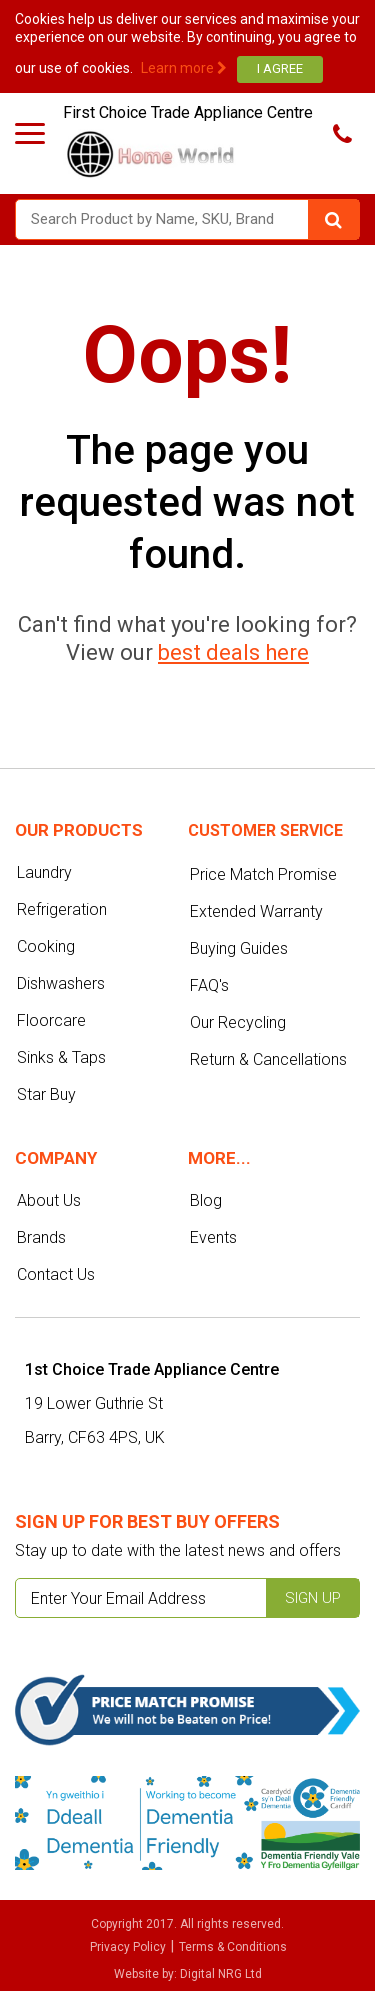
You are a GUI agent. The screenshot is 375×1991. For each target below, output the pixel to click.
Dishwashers (61, 983)
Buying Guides (239, 948)
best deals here (233, 652)
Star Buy (46, 1094)
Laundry (44, 872)
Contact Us (56, 1274)
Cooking (46, 946)
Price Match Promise (263, 874)
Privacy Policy (128, 1947)
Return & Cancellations (268, 1059)
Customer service (265, 830)
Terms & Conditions (233, 1947)
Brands (41, 1237)
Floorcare (51, 1020)
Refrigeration (62, 909)
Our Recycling (238, 1022)
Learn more (184, 68)
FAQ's (209, 985)
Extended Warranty (256, 911)
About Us (49, 1200)
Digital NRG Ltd (221, 1974)
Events (213, 1237)
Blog (206, 1200)
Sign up (313, 1598)
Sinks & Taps (61, 1057)
